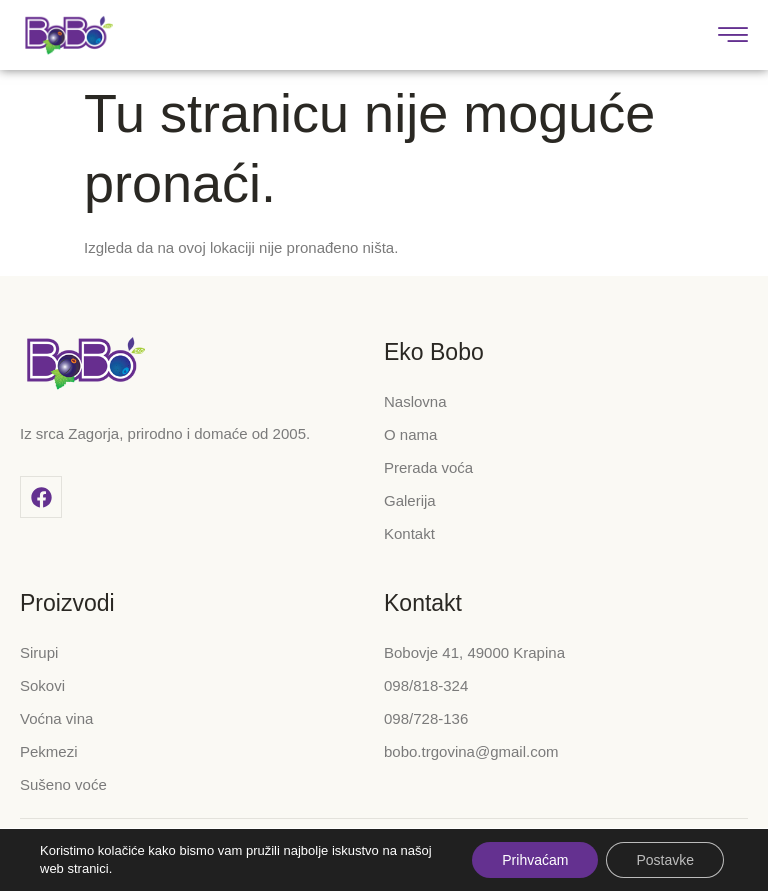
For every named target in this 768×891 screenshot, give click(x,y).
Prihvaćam (535, 860)
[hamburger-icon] (734, 37)
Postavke (665, 860)
